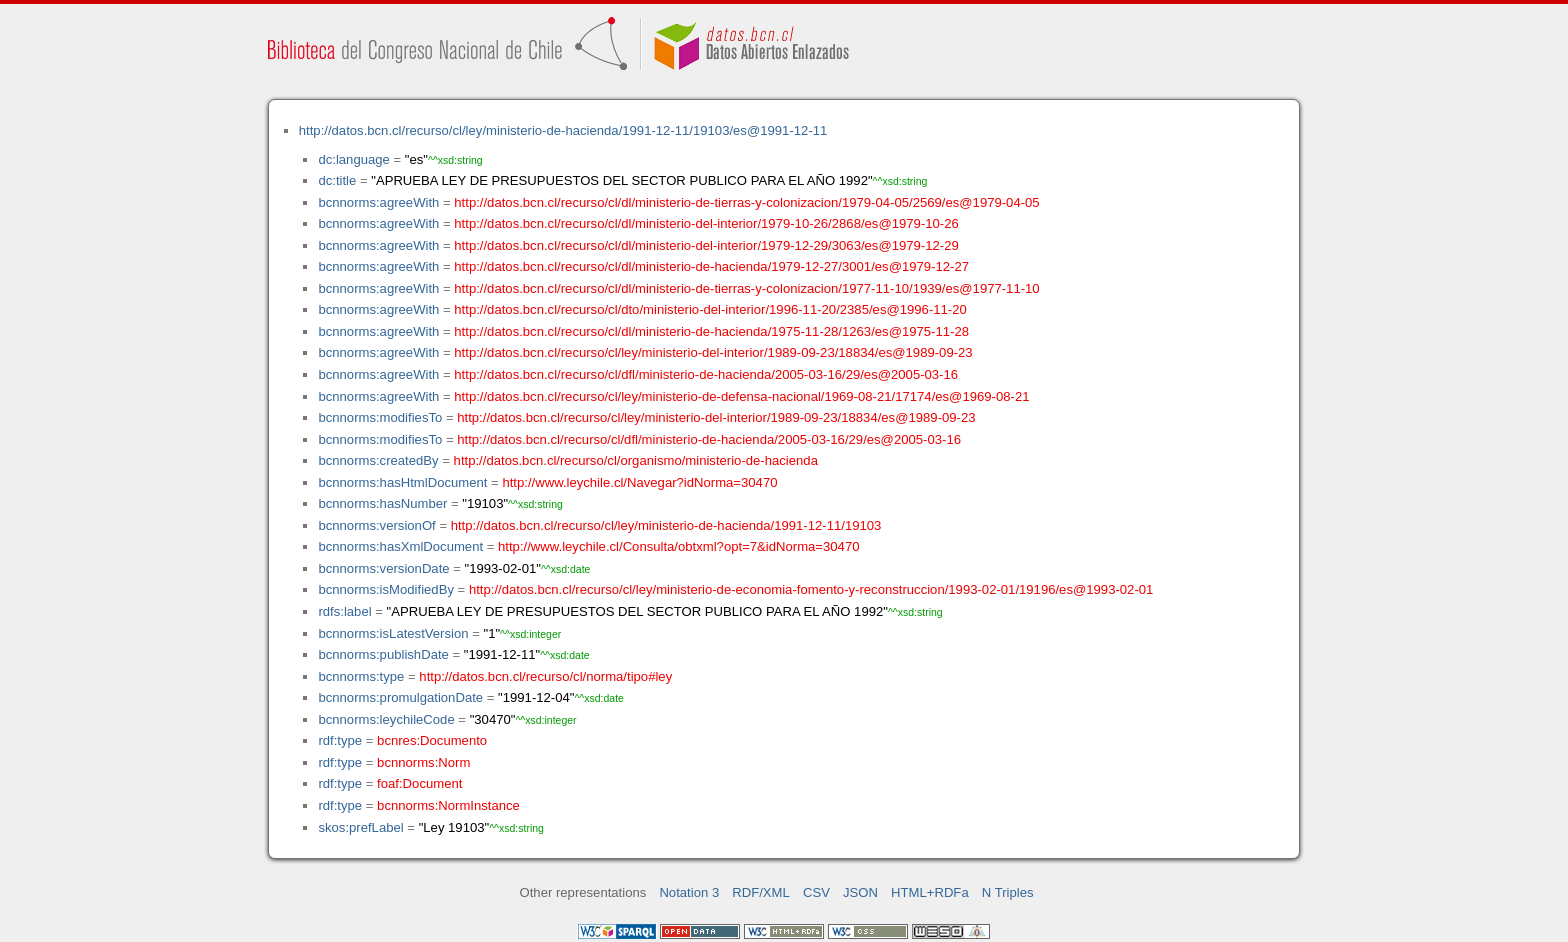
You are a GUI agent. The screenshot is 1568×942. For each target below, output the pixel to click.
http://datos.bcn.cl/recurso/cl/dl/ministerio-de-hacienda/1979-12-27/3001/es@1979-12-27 (711, 266)
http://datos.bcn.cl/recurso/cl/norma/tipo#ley (545, 676)
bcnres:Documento (432, 740)
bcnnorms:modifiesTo (380, 417)
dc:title (337, 180)
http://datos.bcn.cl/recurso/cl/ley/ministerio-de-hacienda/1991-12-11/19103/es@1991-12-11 (563, 130)
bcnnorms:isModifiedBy (386, 589)
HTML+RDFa (930, 892)
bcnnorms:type (361, 676)
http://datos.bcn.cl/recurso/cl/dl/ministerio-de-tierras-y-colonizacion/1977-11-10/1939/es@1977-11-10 (746, 288)
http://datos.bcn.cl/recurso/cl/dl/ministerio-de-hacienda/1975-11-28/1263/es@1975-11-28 (711, 331)
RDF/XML (761, 892)
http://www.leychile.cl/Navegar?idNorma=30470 (639, 482)
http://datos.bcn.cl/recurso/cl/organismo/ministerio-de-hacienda (636, 460)
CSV (816, 892)
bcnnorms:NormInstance (448, 805)
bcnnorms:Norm (423, 762)
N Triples (1008, 892)
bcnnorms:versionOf (376, 525)
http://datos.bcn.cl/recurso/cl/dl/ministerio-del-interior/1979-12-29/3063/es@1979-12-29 (706, 245)
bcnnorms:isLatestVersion (393, 633)
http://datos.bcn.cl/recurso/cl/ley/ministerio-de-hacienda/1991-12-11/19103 (666, 525)
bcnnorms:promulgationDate (400, 697)
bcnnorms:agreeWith (378, 202)
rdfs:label (344, 611)
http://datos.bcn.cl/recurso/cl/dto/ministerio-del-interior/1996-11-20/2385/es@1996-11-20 (710, 309)
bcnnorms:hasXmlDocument (400, 546)
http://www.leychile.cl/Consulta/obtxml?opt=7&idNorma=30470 (678, 546)
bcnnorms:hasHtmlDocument (402, 482)
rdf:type (340, 740)
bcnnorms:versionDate (383, 568)
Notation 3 (689, 892)
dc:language (353, 159)
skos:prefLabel (360, 827)
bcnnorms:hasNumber (382, 503)
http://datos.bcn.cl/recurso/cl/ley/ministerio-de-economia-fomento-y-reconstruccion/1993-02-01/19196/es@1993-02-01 (811, 589)
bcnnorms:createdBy (378, 460)
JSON (860, 892)
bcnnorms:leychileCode (386, 719)
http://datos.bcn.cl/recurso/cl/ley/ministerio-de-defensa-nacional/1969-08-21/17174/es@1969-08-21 (741, 396)
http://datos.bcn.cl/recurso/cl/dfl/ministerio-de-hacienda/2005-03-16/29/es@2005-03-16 (706, 374)
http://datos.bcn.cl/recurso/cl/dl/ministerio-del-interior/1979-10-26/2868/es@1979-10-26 (706, 223)
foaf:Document (419, 783)
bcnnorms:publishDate (383, 654)
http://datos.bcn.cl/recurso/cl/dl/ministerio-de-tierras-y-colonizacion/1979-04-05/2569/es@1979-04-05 (746, 202)
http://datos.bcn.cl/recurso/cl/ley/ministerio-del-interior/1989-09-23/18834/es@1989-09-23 (713, 352)
